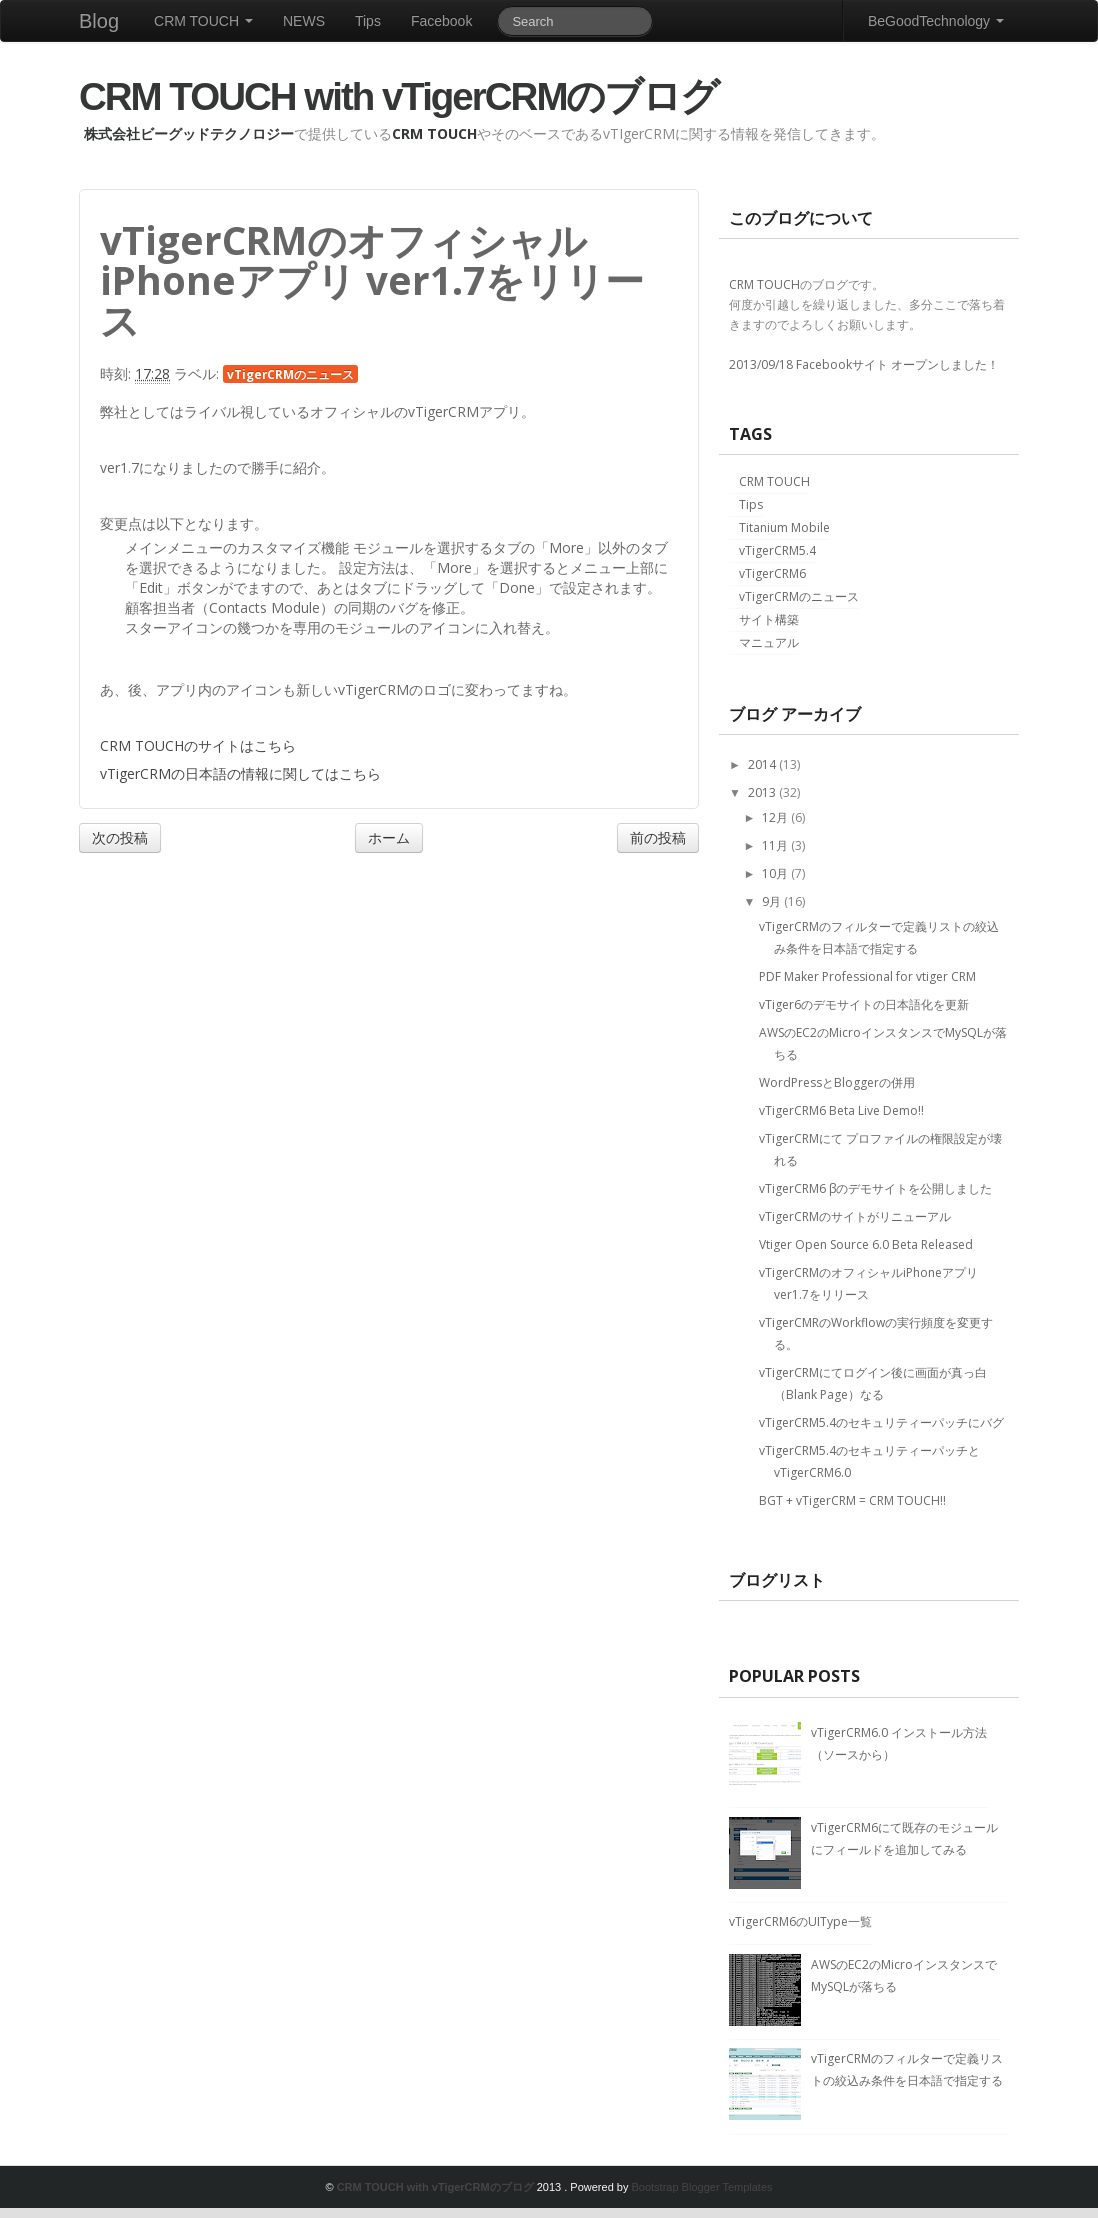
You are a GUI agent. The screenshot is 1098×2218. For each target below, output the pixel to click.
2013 (763, 792)
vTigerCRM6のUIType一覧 (800, 1921)
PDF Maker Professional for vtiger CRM (867, 976)
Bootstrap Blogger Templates (701, 2187)
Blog (99, 21)
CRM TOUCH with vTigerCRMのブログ (398, 96)
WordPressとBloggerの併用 (837, 1082)
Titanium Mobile (784, 527)
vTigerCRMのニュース (290, 374)
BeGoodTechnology (936, 21)
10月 (776, 873)
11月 (776, 845)
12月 (776, 817)
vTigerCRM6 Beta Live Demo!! (841, 1110)
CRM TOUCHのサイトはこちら (198, 745)
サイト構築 (769, 619)
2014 (763, 764)
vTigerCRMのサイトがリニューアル (855, 1216)
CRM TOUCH (203, 21)
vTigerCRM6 (772, 573)
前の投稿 (658, 837)
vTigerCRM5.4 (777, 550)
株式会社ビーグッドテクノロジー (189, 133)
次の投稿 (120, 837)
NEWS (304, 21)
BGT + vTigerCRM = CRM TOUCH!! (852, 1500)
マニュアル (769, 642)
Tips (368, 21)
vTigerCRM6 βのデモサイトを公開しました (875, 1188)
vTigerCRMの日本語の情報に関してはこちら (240, 773)
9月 (773, 901)
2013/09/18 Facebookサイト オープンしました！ (864, 364)
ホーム (389, 837)
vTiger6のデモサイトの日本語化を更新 (864, 1004)
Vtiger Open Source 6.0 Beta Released (866, 1244)
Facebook (441, 21)
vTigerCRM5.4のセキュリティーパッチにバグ (881, 1422)
